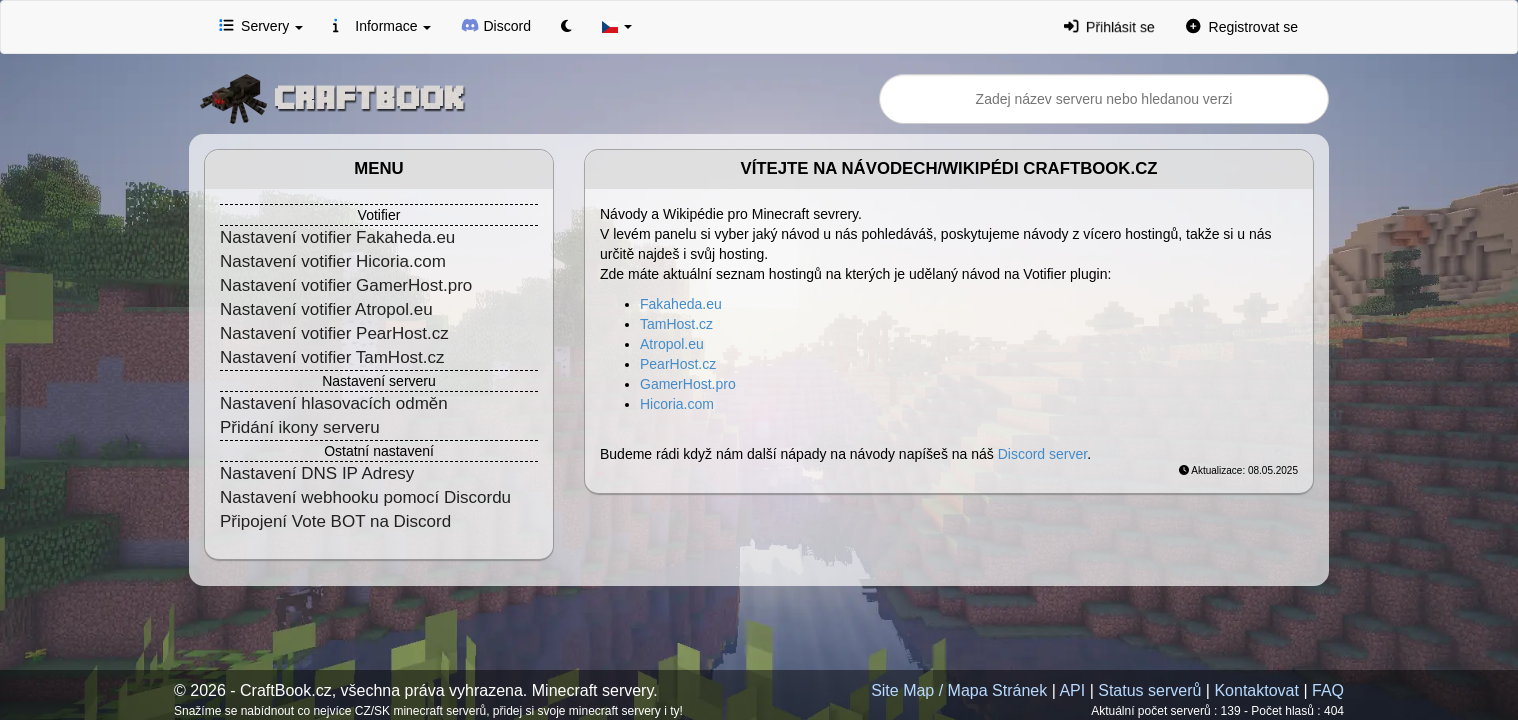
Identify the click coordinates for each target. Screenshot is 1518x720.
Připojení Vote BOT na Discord (335, 521)
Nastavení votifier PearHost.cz (334, 333)
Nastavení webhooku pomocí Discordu (365, 497)
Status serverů (1149, 690)
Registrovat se (1242, 26)
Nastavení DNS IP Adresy (317, 473)
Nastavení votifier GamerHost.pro (346, 285)
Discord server (1042, 454)
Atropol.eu (672, 344)
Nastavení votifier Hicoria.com (333, 261)
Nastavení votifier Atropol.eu (326, 309)
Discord (496, 25)
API (1072, 690)
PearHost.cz (678, 364)
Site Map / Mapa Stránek (959, 690)
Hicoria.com (677, 404)
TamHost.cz (676, 324)
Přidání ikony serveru (300, 427)
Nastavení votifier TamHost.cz (332, 357)
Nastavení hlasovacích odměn (334, 403)
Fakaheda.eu (681, 304)
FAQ (1328, 690)
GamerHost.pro (688, 384)
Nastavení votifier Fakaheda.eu (337, 237)
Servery (261, 25)
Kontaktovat (1256, 690)
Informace (382, 25)
